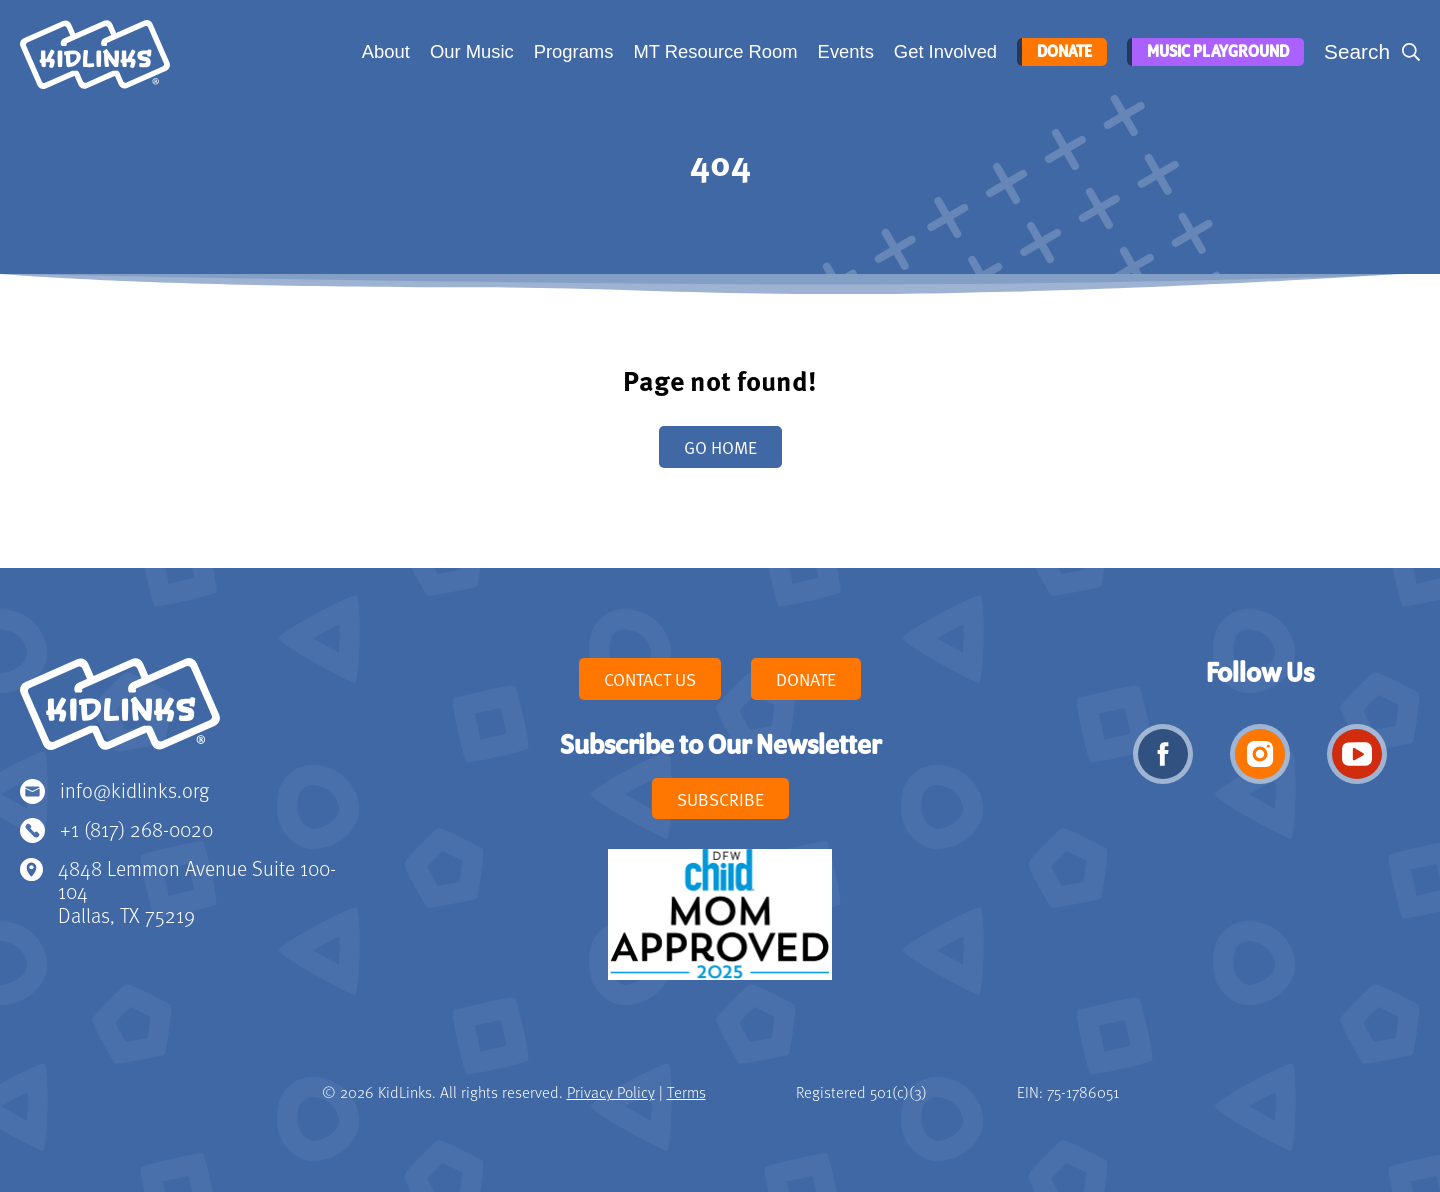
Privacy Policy (611, 1092)
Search (1357, 51)
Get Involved (943, 51)
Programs (572, 51)
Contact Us (650, 679)
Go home (720, 447)
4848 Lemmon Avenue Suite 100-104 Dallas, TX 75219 (197, 891)
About (384, 51)
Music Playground (1215, 52)
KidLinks (120, 713)
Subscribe (720, 799)
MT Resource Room (713, 51)
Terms (686, 1092)
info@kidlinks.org (134, 789)
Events (844, 51)
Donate (1060, 52)
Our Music (470, 51)
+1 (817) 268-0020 (136, 828)
